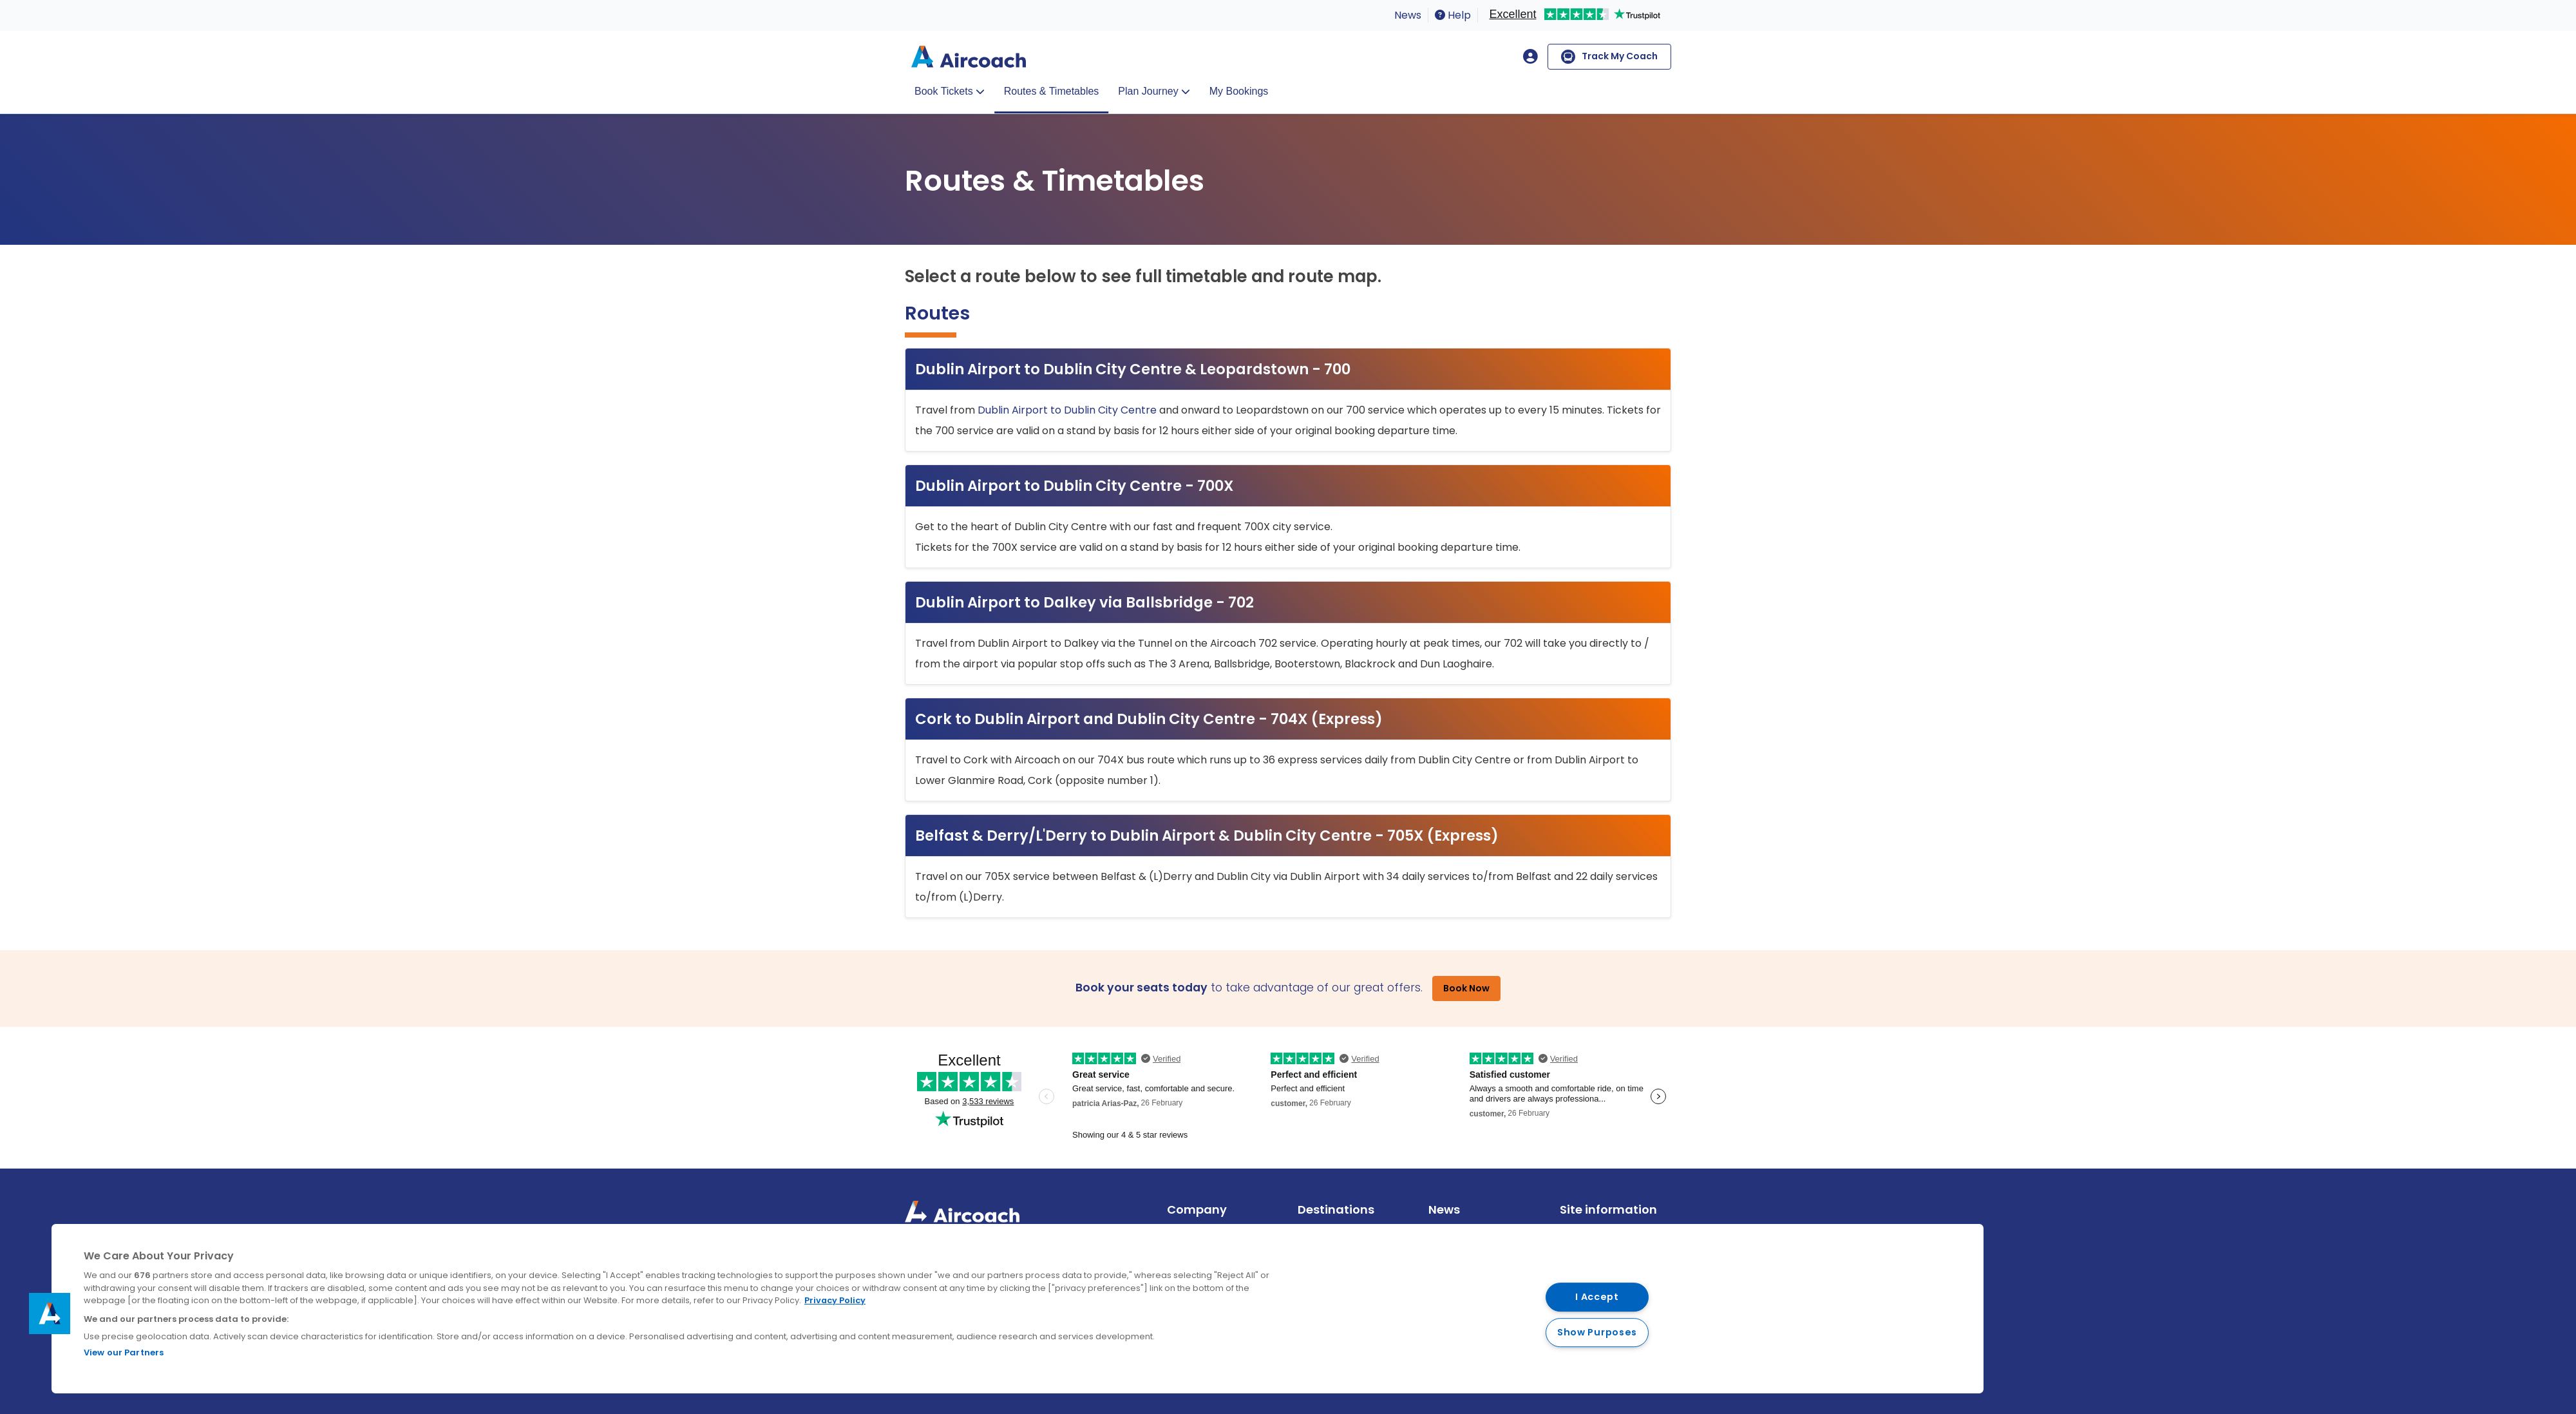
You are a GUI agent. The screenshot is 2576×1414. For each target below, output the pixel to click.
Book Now (1466, 988)
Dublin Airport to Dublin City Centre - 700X (1074, 485)
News (1407, 15)
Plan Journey (1148, 91)
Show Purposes (1597, 1332)
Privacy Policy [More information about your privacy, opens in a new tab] (835, 1300)
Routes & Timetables (1051, 91)
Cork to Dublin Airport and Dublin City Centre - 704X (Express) (1149, 719)
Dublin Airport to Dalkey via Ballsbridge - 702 (1084, 602)
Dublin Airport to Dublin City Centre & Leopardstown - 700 (1132, 369)
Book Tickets (943, 91)
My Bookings (1239, 91)
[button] (49, 1313)
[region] (1018, 1308)
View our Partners (124, 1352)
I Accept (1597, 1296)
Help (1453, 15)
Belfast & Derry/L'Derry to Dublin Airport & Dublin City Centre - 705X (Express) (1207, 835)
